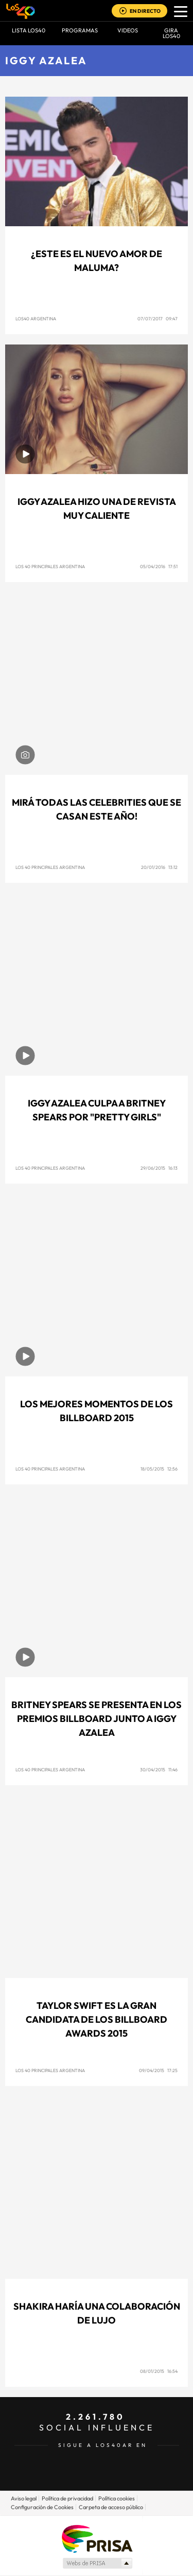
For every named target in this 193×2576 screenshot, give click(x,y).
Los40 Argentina (35, 318)
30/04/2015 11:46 (159, 1769)
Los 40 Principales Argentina (50, 566)
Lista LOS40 (28, 30)
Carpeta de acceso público (111, 2507)
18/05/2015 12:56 (159, 1469)
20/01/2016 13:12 (159, 867)
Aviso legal (24, 2498)
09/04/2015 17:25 (158, 2070)
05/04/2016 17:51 (159, 566)
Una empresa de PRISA (97, 2538)
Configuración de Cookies (42, 2507)
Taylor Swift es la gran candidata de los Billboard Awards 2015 (96, 2019)
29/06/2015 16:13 (159, 1168)
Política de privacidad (67, 2498)
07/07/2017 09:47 (157, 318)
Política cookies (116, 2498)
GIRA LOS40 (171, 33)
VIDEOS (127, 30)
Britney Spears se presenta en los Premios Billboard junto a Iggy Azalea (96, 1718)
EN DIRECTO (145, 11)
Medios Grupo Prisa (97, 2563)
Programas (80, 30)
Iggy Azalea (46, 60)
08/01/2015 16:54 (159, 2371)
